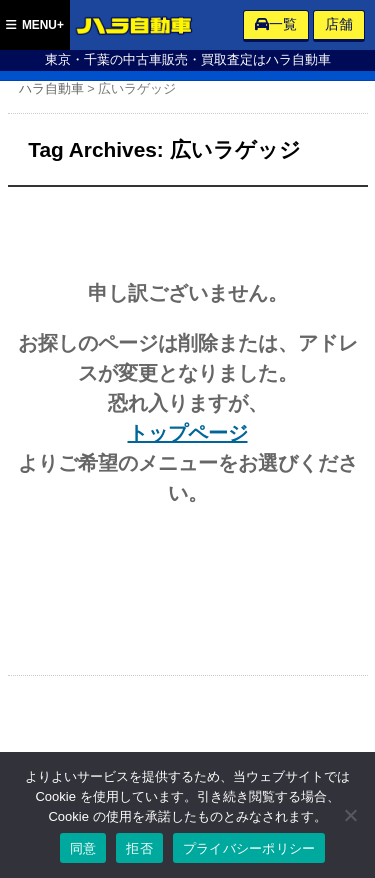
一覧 (276, 24)
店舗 (339, 24)
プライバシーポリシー (249, 848)
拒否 (139, 848)
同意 (83, 848)
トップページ (188, 433)
